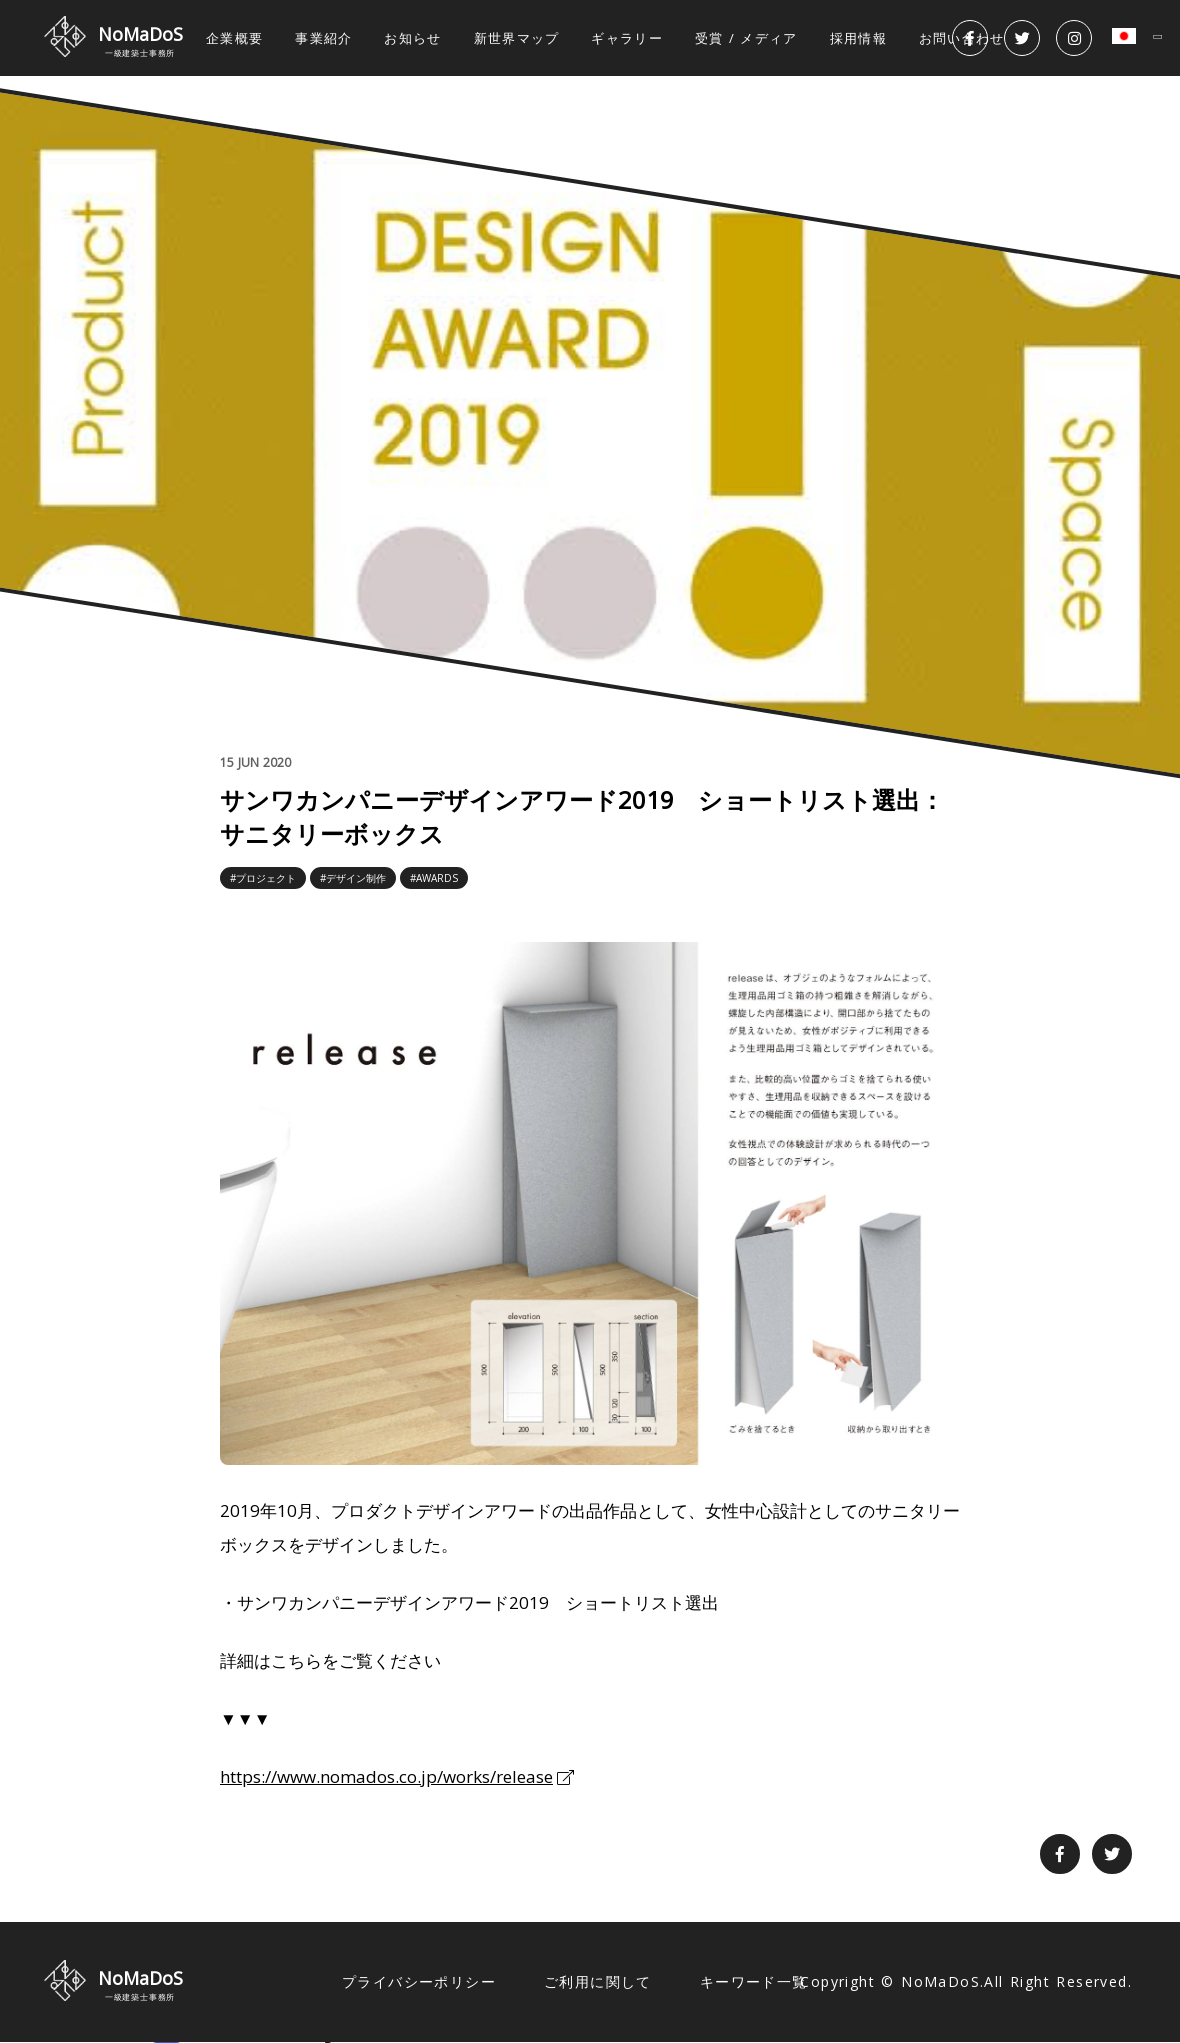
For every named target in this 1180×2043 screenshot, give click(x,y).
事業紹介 (323, 38)
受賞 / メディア (746, 38)
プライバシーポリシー (419, 1981)
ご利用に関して (598, 1981)
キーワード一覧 (754, 1981)
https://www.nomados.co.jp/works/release (386, 1776)
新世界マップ (517, 38)
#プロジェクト (263, 878)
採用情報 (858, 38)
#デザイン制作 (353, 878)
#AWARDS (434, 878)
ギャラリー (627, 38)
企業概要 (234, 38)
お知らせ (412, 38)
